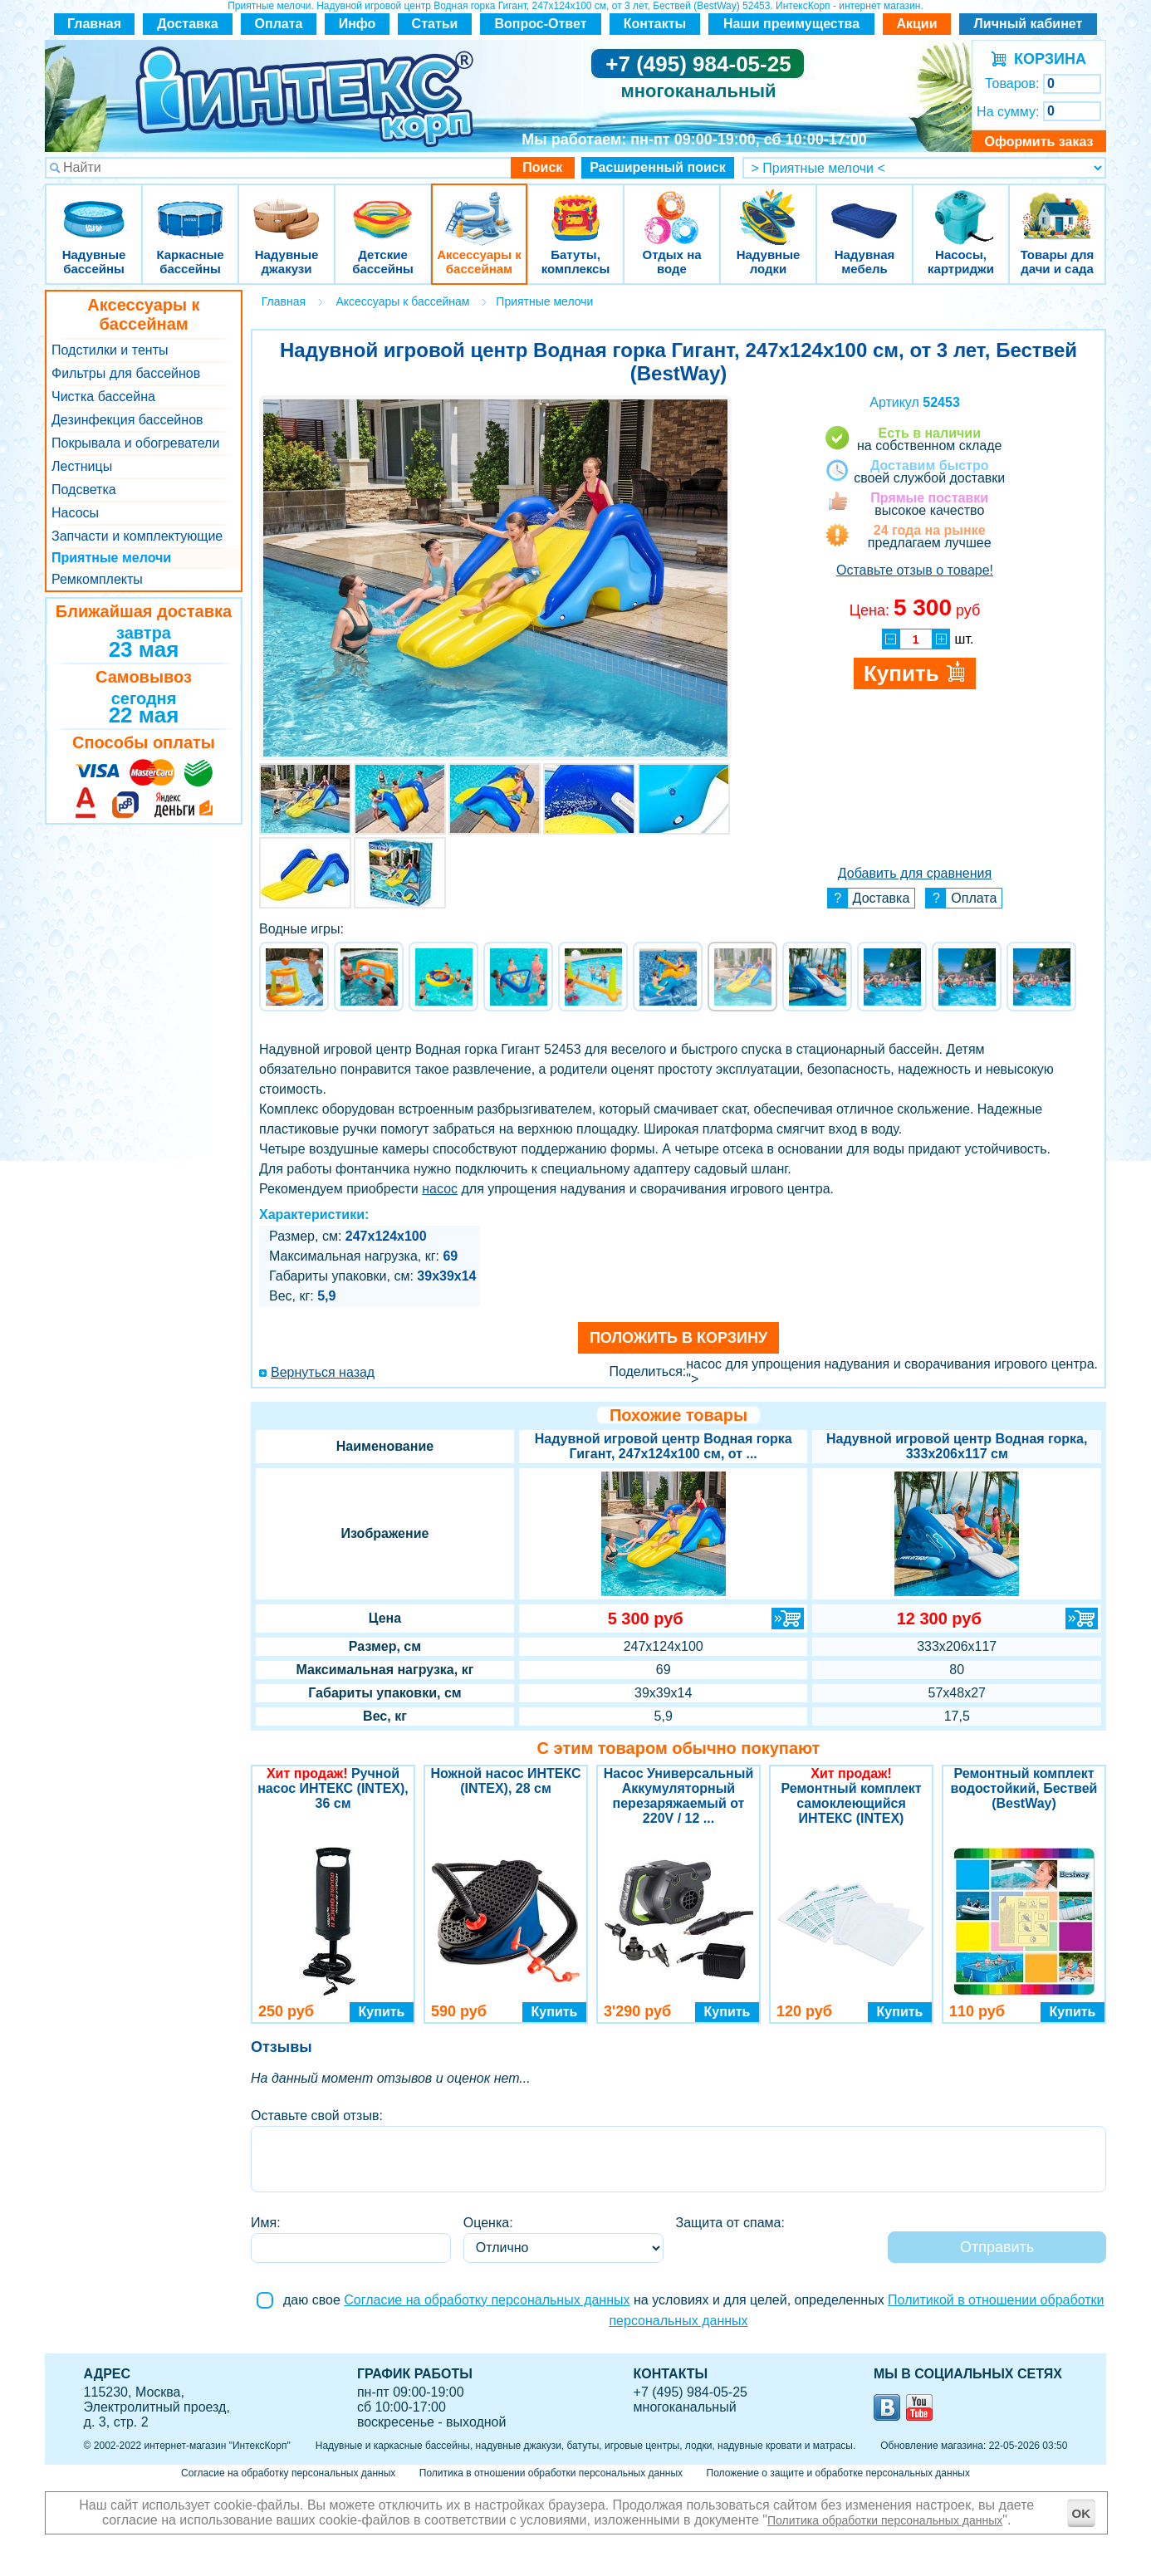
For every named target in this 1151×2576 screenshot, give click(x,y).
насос (440, 1189)
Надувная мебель (864, 207)
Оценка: (488, 2223)
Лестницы (81, 466)
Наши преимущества (791, 24)
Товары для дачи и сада (1058, 207)
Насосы (75, 513)
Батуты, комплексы (575, 207)
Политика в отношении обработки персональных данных (551, 2473)
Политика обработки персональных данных (884, 2520)
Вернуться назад (323, 1372)
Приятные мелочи (111, 558)
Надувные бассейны (94, 207)
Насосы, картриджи (961, 207)
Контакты (655, 24)
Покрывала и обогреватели (135, 443)
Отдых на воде (672, 207)
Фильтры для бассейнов (125, 373)
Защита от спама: (730, 2223)
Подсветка (83, 489)
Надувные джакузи (286, 207)
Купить (382, 2012)
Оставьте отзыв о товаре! (914, 570)
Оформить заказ (1038, 142)
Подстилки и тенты (109, 350)
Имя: (266, 2223)
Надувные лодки (768, 207)
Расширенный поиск (658, 167)
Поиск (542, 167)
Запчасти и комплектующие (137, 536)
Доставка (187, 24)
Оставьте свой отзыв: (317, 2115)
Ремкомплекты (97, 579)
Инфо (357, 24)
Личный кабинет (1028, 24)
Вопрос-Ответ (541, 24)
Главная (94, 24)
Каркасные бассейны (190, 207)
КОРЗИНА (1046, 59)
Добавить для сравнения (915, 873)
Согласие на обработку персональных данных (486, 2300)
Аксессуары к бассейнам (479, 207)
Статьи (435, 24)
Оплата (279, 24)
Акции (916, 24)
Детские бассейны (383, 207)
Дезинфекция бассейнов (127, 420)
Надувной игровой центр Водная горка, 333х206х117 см (956, 1446)
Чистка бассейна (103, 396)
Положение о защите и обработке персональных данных (838, 2473)
